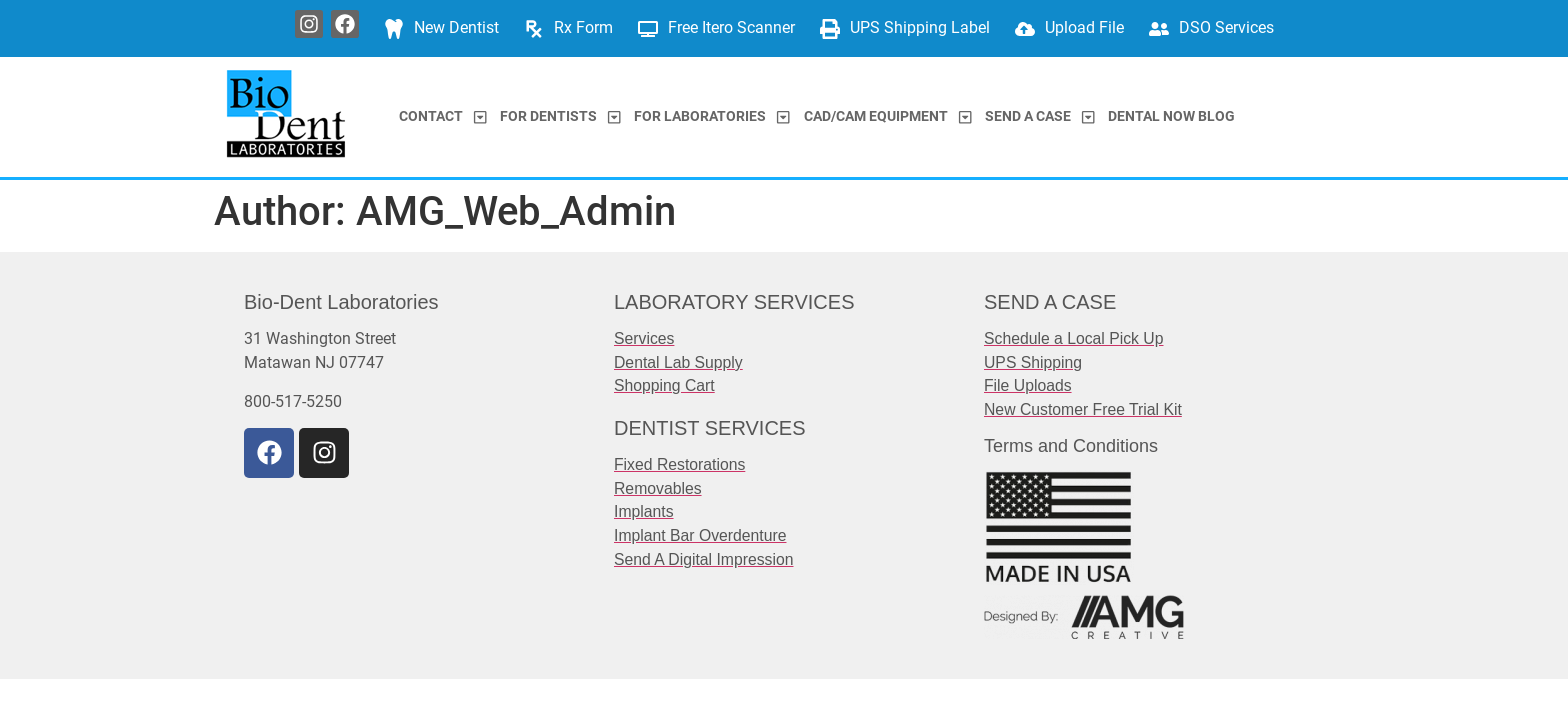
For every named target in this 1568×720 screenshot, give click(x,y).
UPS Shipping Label (920, 27)
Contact (443, 117)
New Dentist (456, 27)
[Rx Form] (534, 29)
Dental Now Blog (1171, 116)
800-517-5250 (293, 401)
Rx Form (583, 27)
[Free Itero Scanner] (648, 29)
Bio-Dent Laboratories (341, 302)
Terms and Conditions (1071, 446)
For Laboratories (712, 117)
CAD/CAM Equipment (888, 117)
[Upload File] (1025, 29)
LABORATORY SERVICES (734, 302)
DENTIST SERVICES (710, 428)
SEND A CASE (1050, 302)
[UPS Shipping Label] (830, 29)
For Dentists (560, 117)
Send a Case (1040, 117)
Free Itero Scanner (731, 27)
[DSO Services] (1159, 29)
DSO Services (1226, 27)
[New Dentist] (394, 29)
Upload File (1084, 27)
